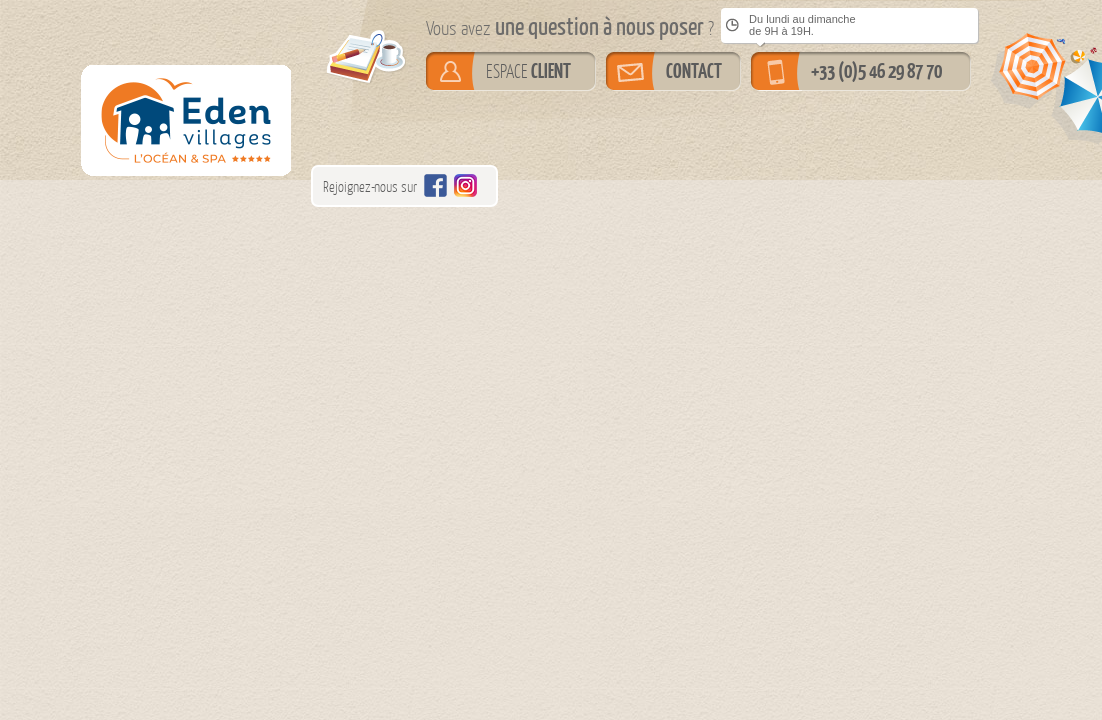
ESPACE (528, 71)
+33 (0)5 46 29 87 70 (876, 71)
